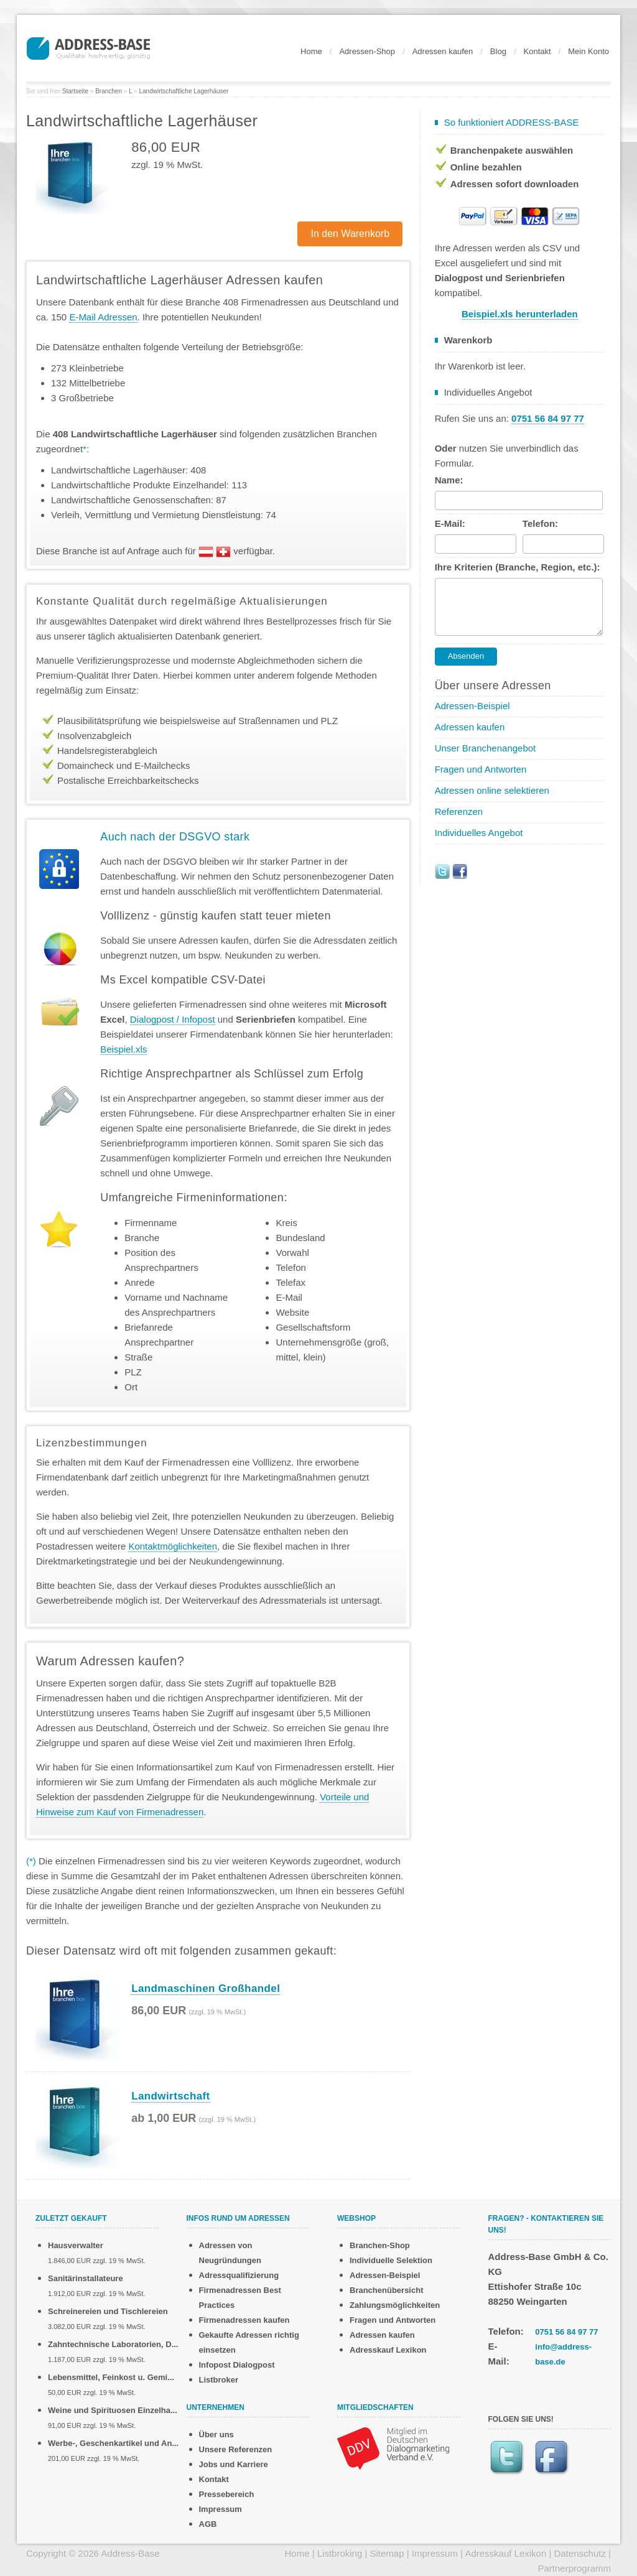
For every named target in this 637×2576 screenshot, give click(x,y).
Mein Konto (588, 51)
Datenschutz (580, 2553)
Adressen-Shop (367, 51)
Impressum (220, 2509)
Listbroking (340, 2553)
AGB (208, 2524)
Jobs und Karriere (233, 2464)
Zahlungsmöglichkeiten (395, 2305)
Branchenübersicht (386, 2290)
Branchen (108, 91)
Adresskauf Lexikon (388, 2350)
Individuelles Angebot (479, 832)
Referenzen (459, 811)
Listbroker (219, 2379)
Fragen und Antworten (481, 769)
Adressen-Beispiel (472, 705)
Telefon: (540, 523)
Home (311, 51)
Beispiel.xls (123, 1049)
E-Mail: (450, 523)
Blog (498, 51)
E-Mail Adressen (103, 317)
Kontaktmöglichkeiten (172, 1546)
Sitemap (387, 2553)
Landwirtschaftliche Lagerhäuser (183, 91)
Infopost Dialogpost (237, 2364)
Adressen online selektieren (492, 790)
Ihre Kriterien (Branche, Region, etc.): (517, 567)
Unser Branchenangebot (485, 748)
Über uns (216, 2434)
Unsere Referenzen (235, 2449)
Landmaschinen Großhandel (205, 1988)
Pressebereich (226, 2494)
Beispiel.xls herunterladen (520, 314)
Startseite (75, 91)
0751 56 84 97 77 (566, 2332)
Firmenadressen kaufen (244, 2320)
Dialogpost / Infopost (172, 1019)
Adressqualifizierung (239, 2275)
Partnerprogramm (574, 2568)
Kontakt (537, 51)
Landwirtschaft (170, 2096)
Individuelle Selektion (391, 2260)
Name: (449, 480)
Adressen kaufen (442, 51)
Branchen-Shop (380, 2245)
